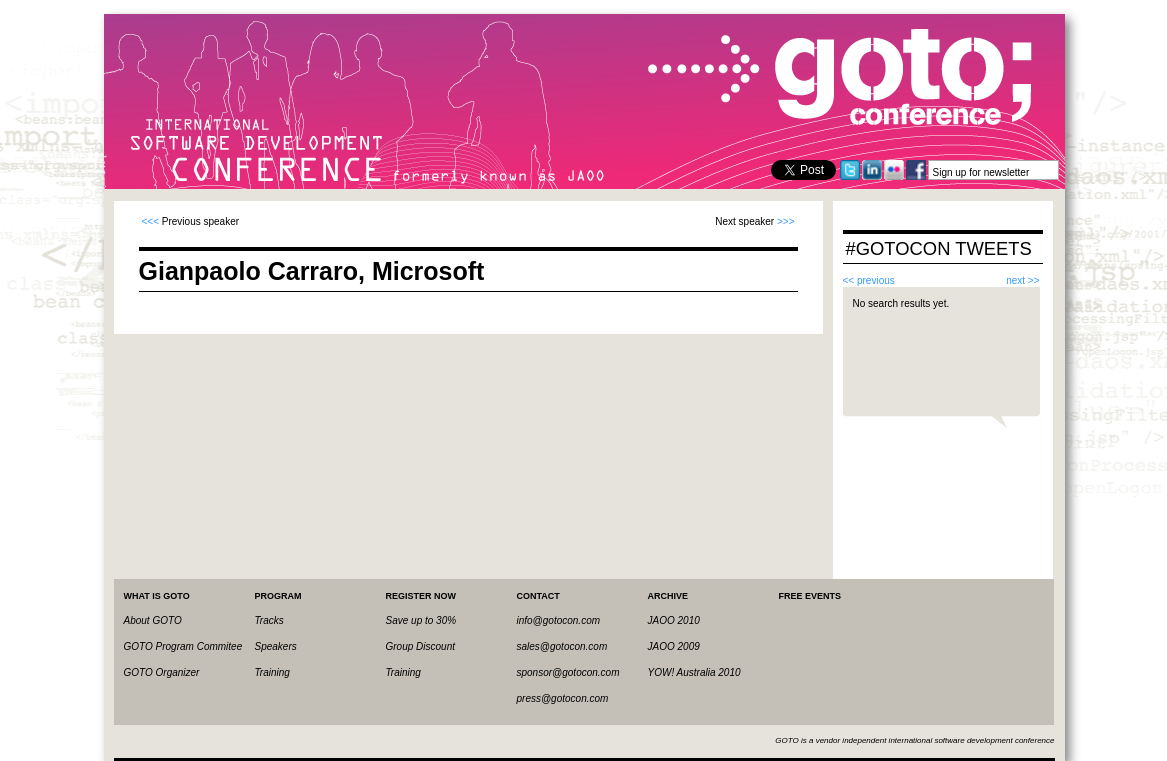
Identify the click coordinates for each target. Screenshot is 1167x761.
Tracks (269, 620)
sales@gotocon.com (562, 646)
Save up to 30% (421, 620)
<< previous (869, 280)
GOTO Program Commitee (183, 646)
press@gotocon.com (563, 698)
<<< (151, 221)
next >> (1022, 280)
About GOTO (153, 620)
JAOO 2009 (674, 646)
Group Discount (420, 646)
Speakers (276, 646)
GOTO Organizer (162, 672)
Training (272, 672)
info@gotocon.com (559, 620)
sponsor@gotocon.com (568, 672)
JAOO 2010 (674, 620)
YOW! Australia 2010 (694, 672)
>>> (786, 221)
